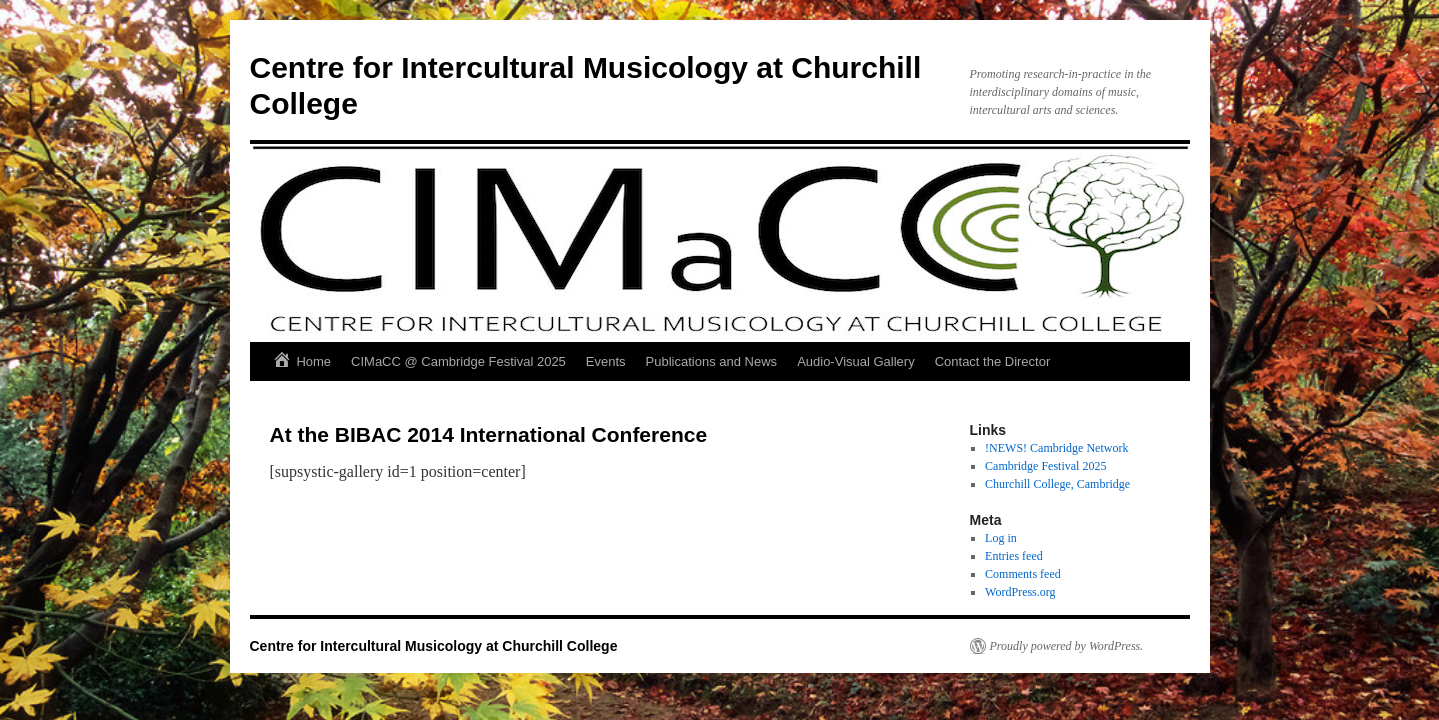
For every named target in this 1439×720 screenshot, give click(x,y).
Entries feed (1014, 556)
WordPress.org (1020, 592)
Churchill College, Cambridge (1057, 484)
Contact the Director (993, 361)
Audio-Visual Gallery (856, 361)
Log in (1001, 538)
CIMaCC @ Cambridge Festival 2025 (458, 361)
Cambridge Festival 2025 (1045, 466)
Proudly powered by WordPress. (1067, 646)
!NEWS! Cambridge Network (1056, 448)
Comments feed (1023, 574)
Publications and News (712, 361)
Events (606, 361)
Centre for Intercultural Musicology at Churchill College (434, 646)
